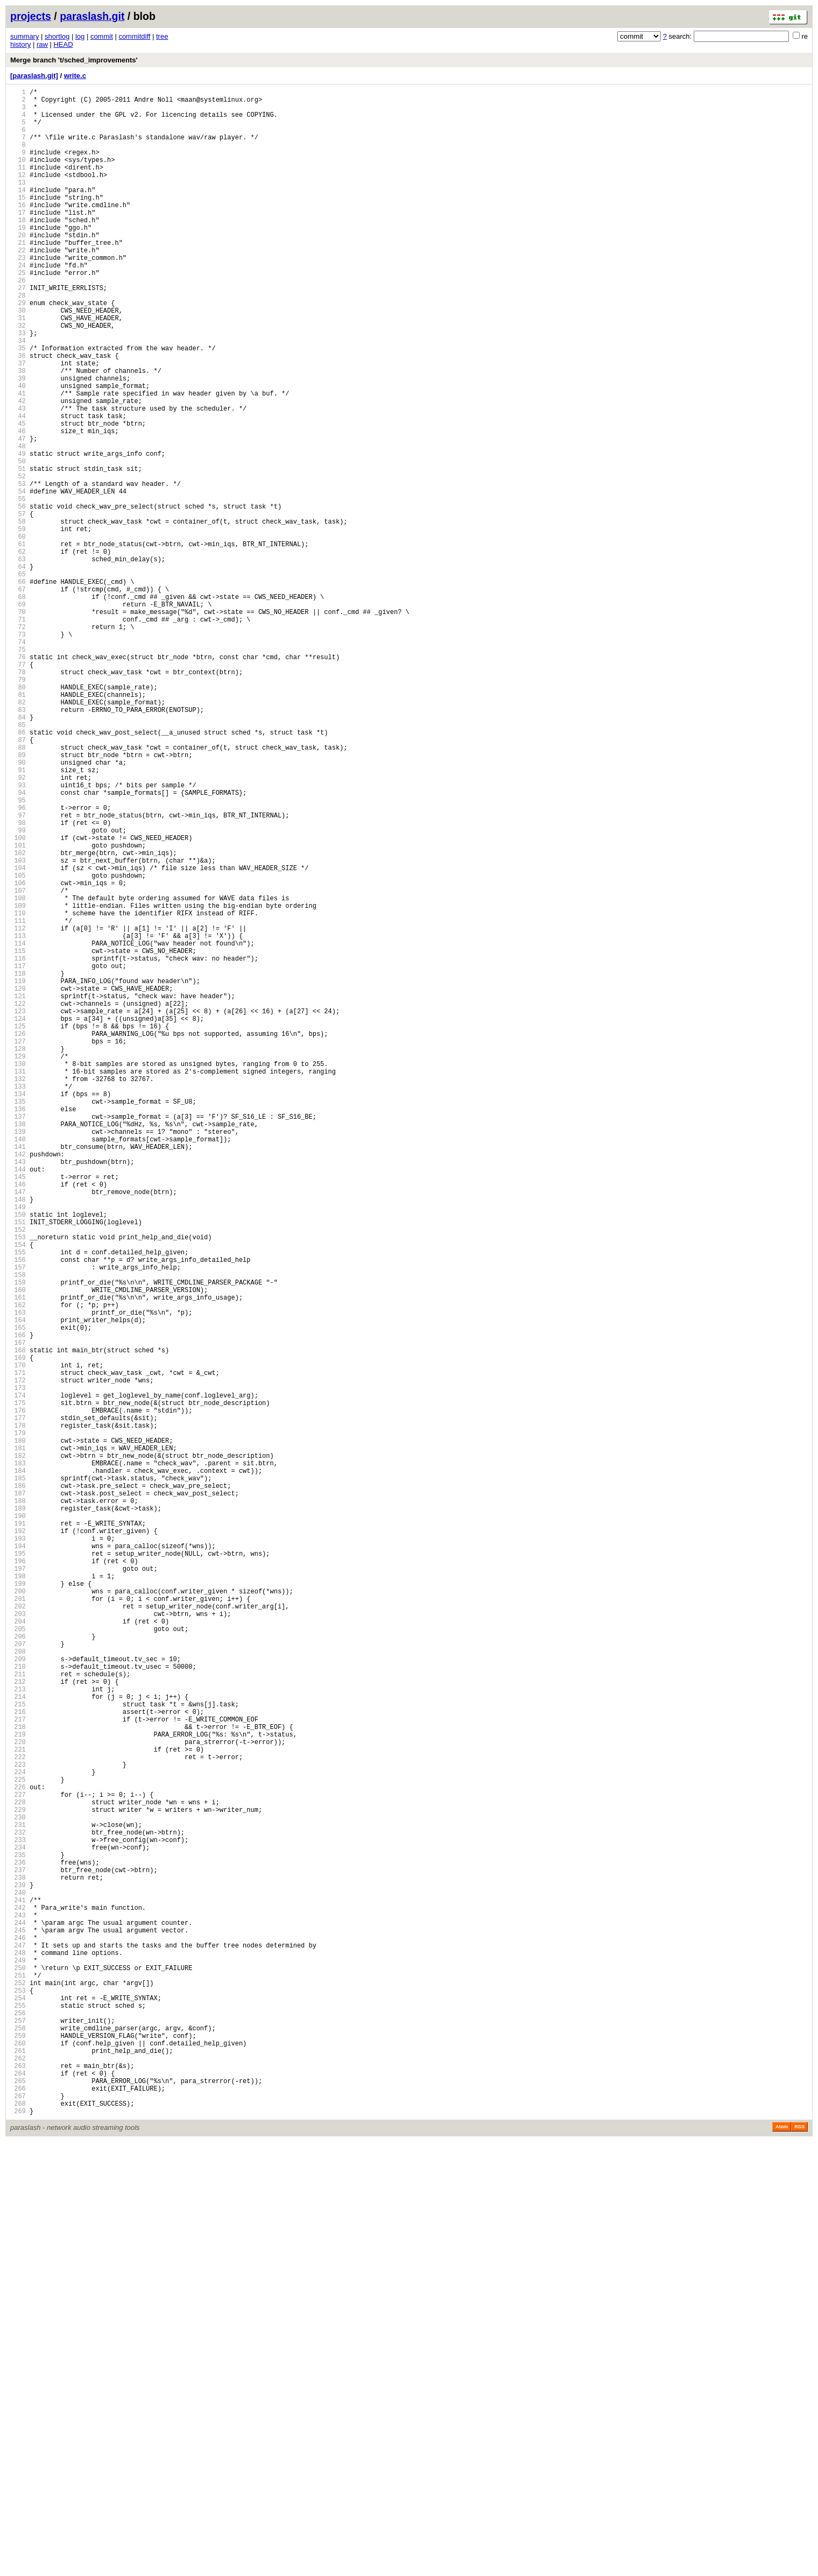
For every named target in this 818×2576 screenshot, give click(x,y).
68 (18, 706)
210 (18, 2005)
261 (18, 2471)
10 (18, 175)
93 (18, 935)
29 (18, 349)
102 (18, 1017)
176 (18, 1694)
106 (18, 1053)
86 (18, 871)
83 (18, 843)
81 (18, 825)
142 (18, 1383)
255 (18, 2417)
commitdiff (134, 36)
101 (18, 1008)
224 (18, 2133)
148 (18, 1438)
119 (18, 1172)
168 (18, 1621)
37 (18, 422)
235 (18, 2234)
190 (18, 1822)
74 (18, 761)
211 (18, 2014)
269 (18, 2545)
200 (18, 1913)
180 (18, 1730)
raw (42, 44)
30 (18, 358)
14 (18, 212)
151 (18, 1465)
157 (18, 1520)
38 (18, 431)
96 (18, 962)
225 (18, 2142)
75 (18, 770)
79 (18, 806)
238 (18, 2261)
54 (18, 578)
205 (18, 1959)
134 (18, 1310)
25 (18, 312)
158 (18, 1529)
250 (18, 2371)
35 (18, 404)
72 (18, 742)
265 (18, 2508)
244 (18, 2316)
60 (18, 633)
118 (18, 1163)
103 (18, 1026)
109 (18, 1081)
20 (18, 267)
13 (18, 203)
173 (18, 1666)
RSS (799, 2561)
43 (18, 477)
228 (18, 2170)
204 (18, 1950)
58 (18, 614)
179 (18, 1721)
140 (18, 1365)
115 (18, 1136)
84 (18, 852)
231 (18, 2197)
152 (18, 1474)
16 (18, 230)
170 (18, 1639)
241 (18, 2288)
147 (18, 1429)
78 (18, 797)
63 (18, 660)
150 (18, 1456)
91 (18, 916)
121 (18, 1191)
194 (18, 1859)
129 (18, 1264)
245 (18, 2325)
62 (18, 651)
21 (18, 276)
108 (18, 1072)
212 (18, 2023)
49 (18, 532)
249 (18, 2362)
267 (18, 2526)
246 (18, 2334)
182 (18, 1749)
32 (18, 377)
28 (18, 340)
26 (18, 322)
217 (18, 2069)
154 (18, 1493)
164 (18, 1584)
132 (18, 1291)
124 (18, 1218)
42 (18, 468)
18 (18, 248)
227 (18, 2160)
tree (162, 36)
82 (18, 834)
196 (18, 1877)
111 (18, 1099)
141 (18, 1374)
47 (18, 514)
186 (18, 1785)
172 (18, 1657)
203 (18, 1941)
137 (18, 1337)
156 (18, 1511)
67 (18, 697)
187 (18, 1794)
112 (18, 1108)
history (20, 44)
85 (18, 861)
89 (18, 898)
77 (18, 788)
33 (18, 386)
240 (18, 2279)
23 (18, 294)
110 (18, 1090)
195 (18, 1868)
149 (18, 1447)
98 (18, 980)
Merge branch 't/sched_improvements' (74, 60)
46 (18, 505)
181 (18, 1740)
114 (18, 1127)
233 (18, 2215)
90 (18, 907)
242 (18, 2298)
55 (18, 587)
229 (18, 2179)
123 (18, 1209)
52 (18, 559)
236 (18, 2243)
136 (18, 1328)
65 (18, 678)
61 (18, 642)
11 (18, 184)
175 (18, 1685)
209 (18, 1996)
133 (18, 1300)
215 (18, 2051)
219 (18, 2087)
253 (18, 2398)
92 (18, 925)
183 (18, 1758)
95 (18, 953)
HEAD (63, 44)
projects (30, 16)
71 (18, 733)
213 (18, 2032)
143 (18, 1392)
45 (18, 495)
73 (18, 752)
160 (18, 1547)
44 (18, 486)
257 (18, 2435)
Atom (781, 2561)
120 (18, 1182)
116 (18, 1145)
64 (18, 669)
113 (18, 1118)
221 (18, 2106)
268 (18, 2535)
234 (18, 2224)
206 (18, 1968)
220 (18, 2096)
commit (101, 36)
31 (18, 367)
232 (18, 2206)
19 (18, 258)
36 (18, 413)
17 (18, 239)
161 (18, 1557)
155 (18, 1502)
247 (18, 2343)
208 (18, 1987)
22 (18, 285)
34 (18, 395)
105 (18, 1044)
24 (18, 303)
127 (18, 1246)
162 (18, 1566)
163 (18, 1575)
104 (18, 1035)
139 (18, 1355)
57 (18, 605)
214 (18, 2041)
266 (18, 2517)
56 (18, 596)
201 (18, 1923)
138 (18, 1346)
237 (18, 2252)
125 (18, 1227)
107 (18, 1063)
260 (18, 2462)
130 (18, 1273)
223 (18, 2124)
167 (18, 1612)
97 (18, 971)
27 (18, 331)
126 (18, 1236)
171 (18, 1648)
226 (18, 2151)
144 (18, 1401)
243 (18, 2307)
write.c (75, 76)
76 (18, 779)
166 (18, 1602)
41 (18, 459)
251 (18, 2380)
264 (18, 2499)
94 (18, 944)
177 (18, 1703)
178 (18, 1712)
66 (18, 688)
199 (18, 1904)
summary (24, 36)
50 (18, 541)
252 (18, 2389)
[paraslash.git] (34, 76)
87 (18, 880)
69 (18, 715)
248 (18, 2353)
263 (18, 2490)
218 (18, 2078)
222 (18, 2115)
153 (18, 1483)
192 (18, 1840)
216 (18, 2060)
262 (18, 2481)
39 (18, 441)
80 (18, 816)
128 (18, 1255)
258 (18, 2444)
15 (18, 221)
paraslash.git (92, 16)
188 (18, 1804)
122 (18, 1200)
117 (18, 1154)
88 (18, 889)
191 (18, 1831)
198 (18, 1895)
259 (18, 2453)
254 (18, 2407)
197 (18, 1886)
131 (18, 1282)
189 (18, 1813)
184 (18, 1767)
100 (18, 999)
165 (18, 1593)
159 (18, 1538)
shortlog (57, 36)
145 (18, 1410)
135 (18, 1319)
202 (18, 1932)
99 (18, 989)
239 (18, 2270)
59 (18, 624)
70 (18, 724)
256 (18, 2426)
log (79, 36)
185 (18, 1776)
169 (18, 1630)
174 (18, 1676)
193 (18, 1849)
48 (18, 523)
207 (18, 1977)
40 (18, 450)
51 (18, 550)
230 (18, 2188)
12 (18, 194)
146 (18, 1419)
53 (18, 569)
